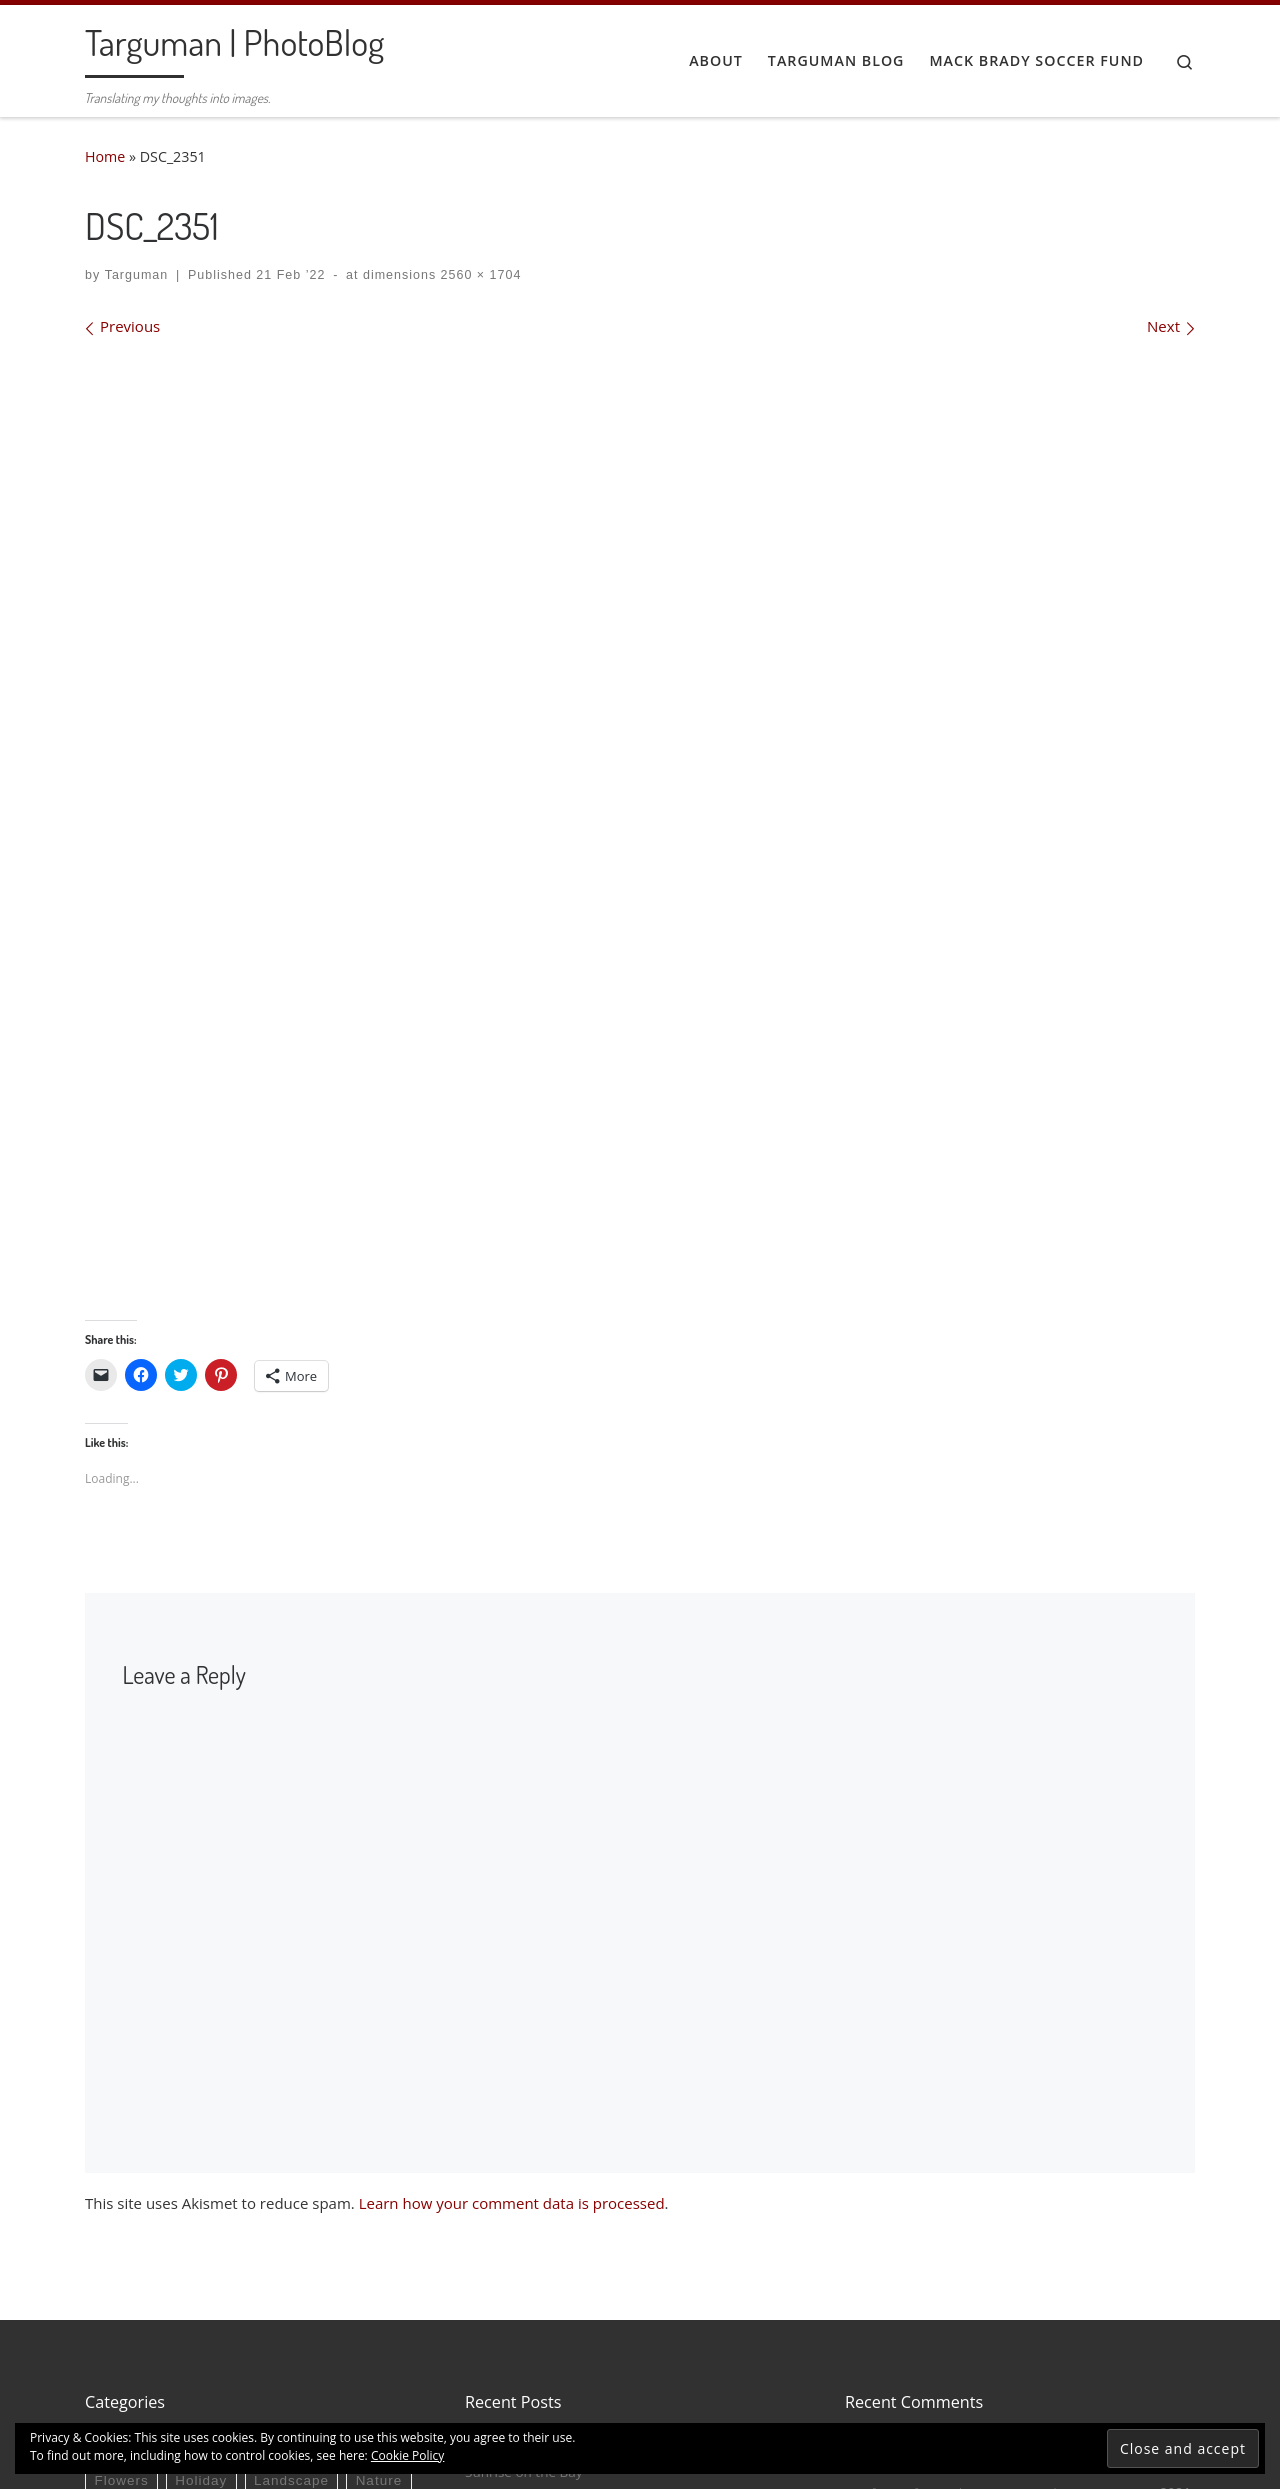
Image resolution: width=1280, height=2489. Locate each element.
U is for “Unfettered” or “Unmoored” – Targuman (990, 2172)
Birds (289, 2127)
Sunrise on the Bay (523, 2151)
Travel (329, 2191)
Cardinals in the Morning (925, 2293)
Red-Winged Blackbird (916, 2243)
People (118, 2191)
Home (105, 156)
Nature (379, 2159)
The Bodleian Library (530, 2209)
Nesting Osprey (513, 2121)
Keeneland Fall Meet (1093, 2322)
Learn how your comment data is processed (512, 1882)
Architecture (136, 2127)
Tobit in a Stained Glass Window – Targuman (979, 2121)
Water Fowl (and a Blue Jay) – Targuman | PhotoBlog (1002, 2222)
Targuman (137, 275)
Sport (262, 2191)
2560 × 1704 (478, 275)
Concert (361, 2127)
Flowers (121, 2159)
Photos (193, 2191)
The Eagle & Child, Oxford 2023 (562, 2239)
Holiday (201, 2159)
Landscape (291, 2159)
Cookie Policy (407, 2455)
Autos (225, 2127)
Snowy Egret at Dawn (531, 2180)
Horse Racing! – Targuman (924, 2322)
